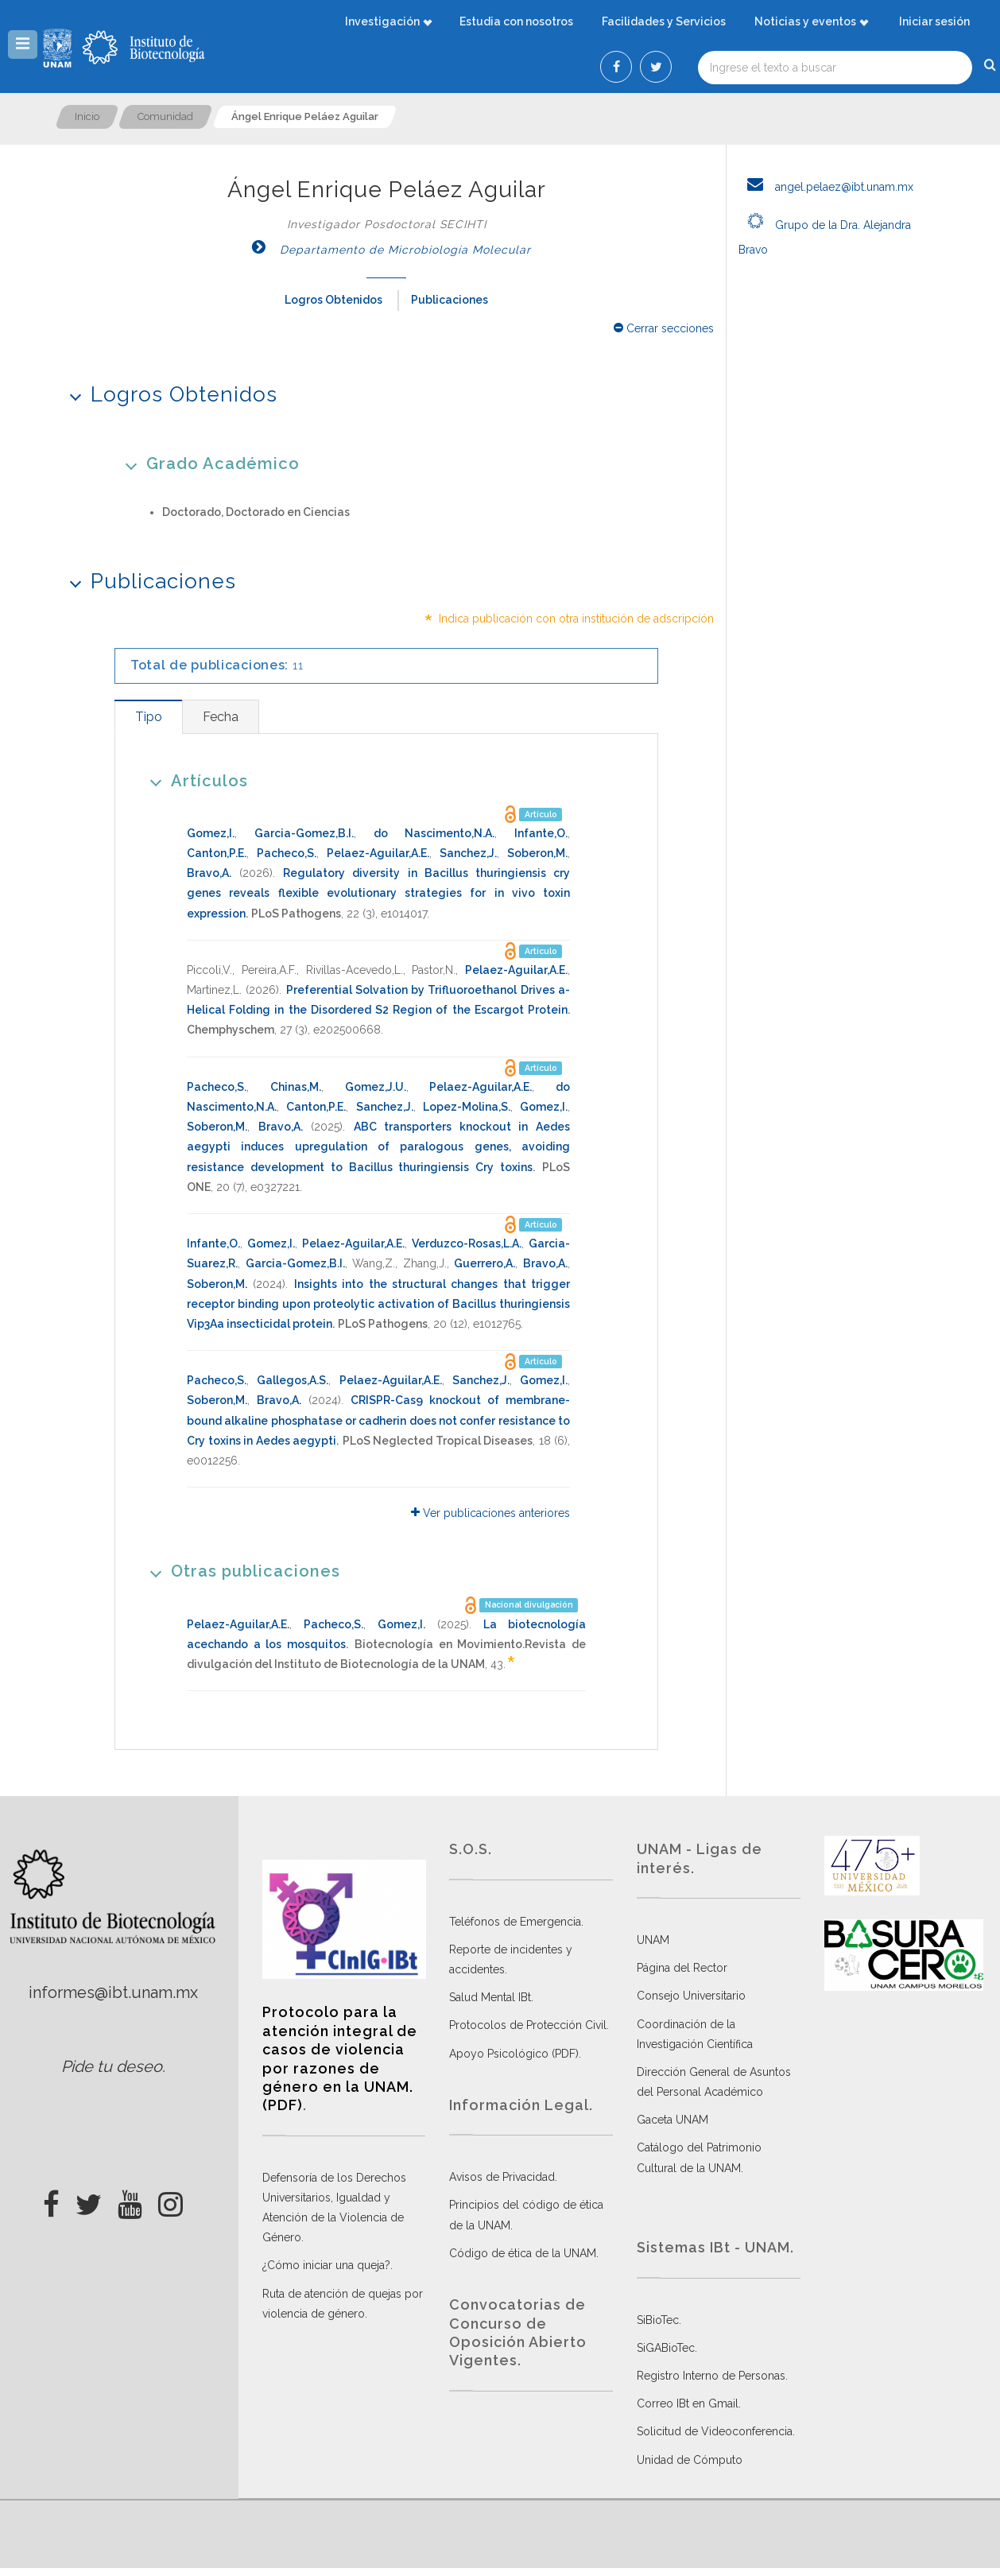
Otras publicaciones (239, 1570)
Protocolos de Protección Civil (528, 2025)
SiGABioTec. (667, 2347)
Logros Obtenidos (333, 299)
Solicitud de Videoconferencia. (716, 2431)
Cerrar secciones (664, 328)
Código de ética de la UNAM (522, 2253)
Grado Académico (207, 463)
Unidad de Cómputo (689, 2460)
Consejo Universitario (691, 1995)
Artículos (193, 780)
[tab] (148, 717)
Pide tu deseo (111, 2066)
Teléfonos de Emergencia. (516, 1921)
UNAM (653, 1940)
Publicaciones (449, 299)
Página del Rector (682, 1967)
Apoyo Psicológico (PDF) (514, 2053)
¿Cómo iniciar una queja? (326, 2265)
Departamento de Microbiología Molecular (386, 249)
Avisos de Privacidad (502, 2177)
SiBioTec (658, 2320)
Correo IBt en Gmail (687, 2403)
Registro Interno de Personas (711, 2375)
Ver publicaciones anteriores (490, 1513)
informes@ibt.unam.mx (113, 1992)
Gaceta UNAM (672, 2119)
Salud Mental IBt (490, 1997)
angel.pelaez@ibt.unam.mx (825, 186)
